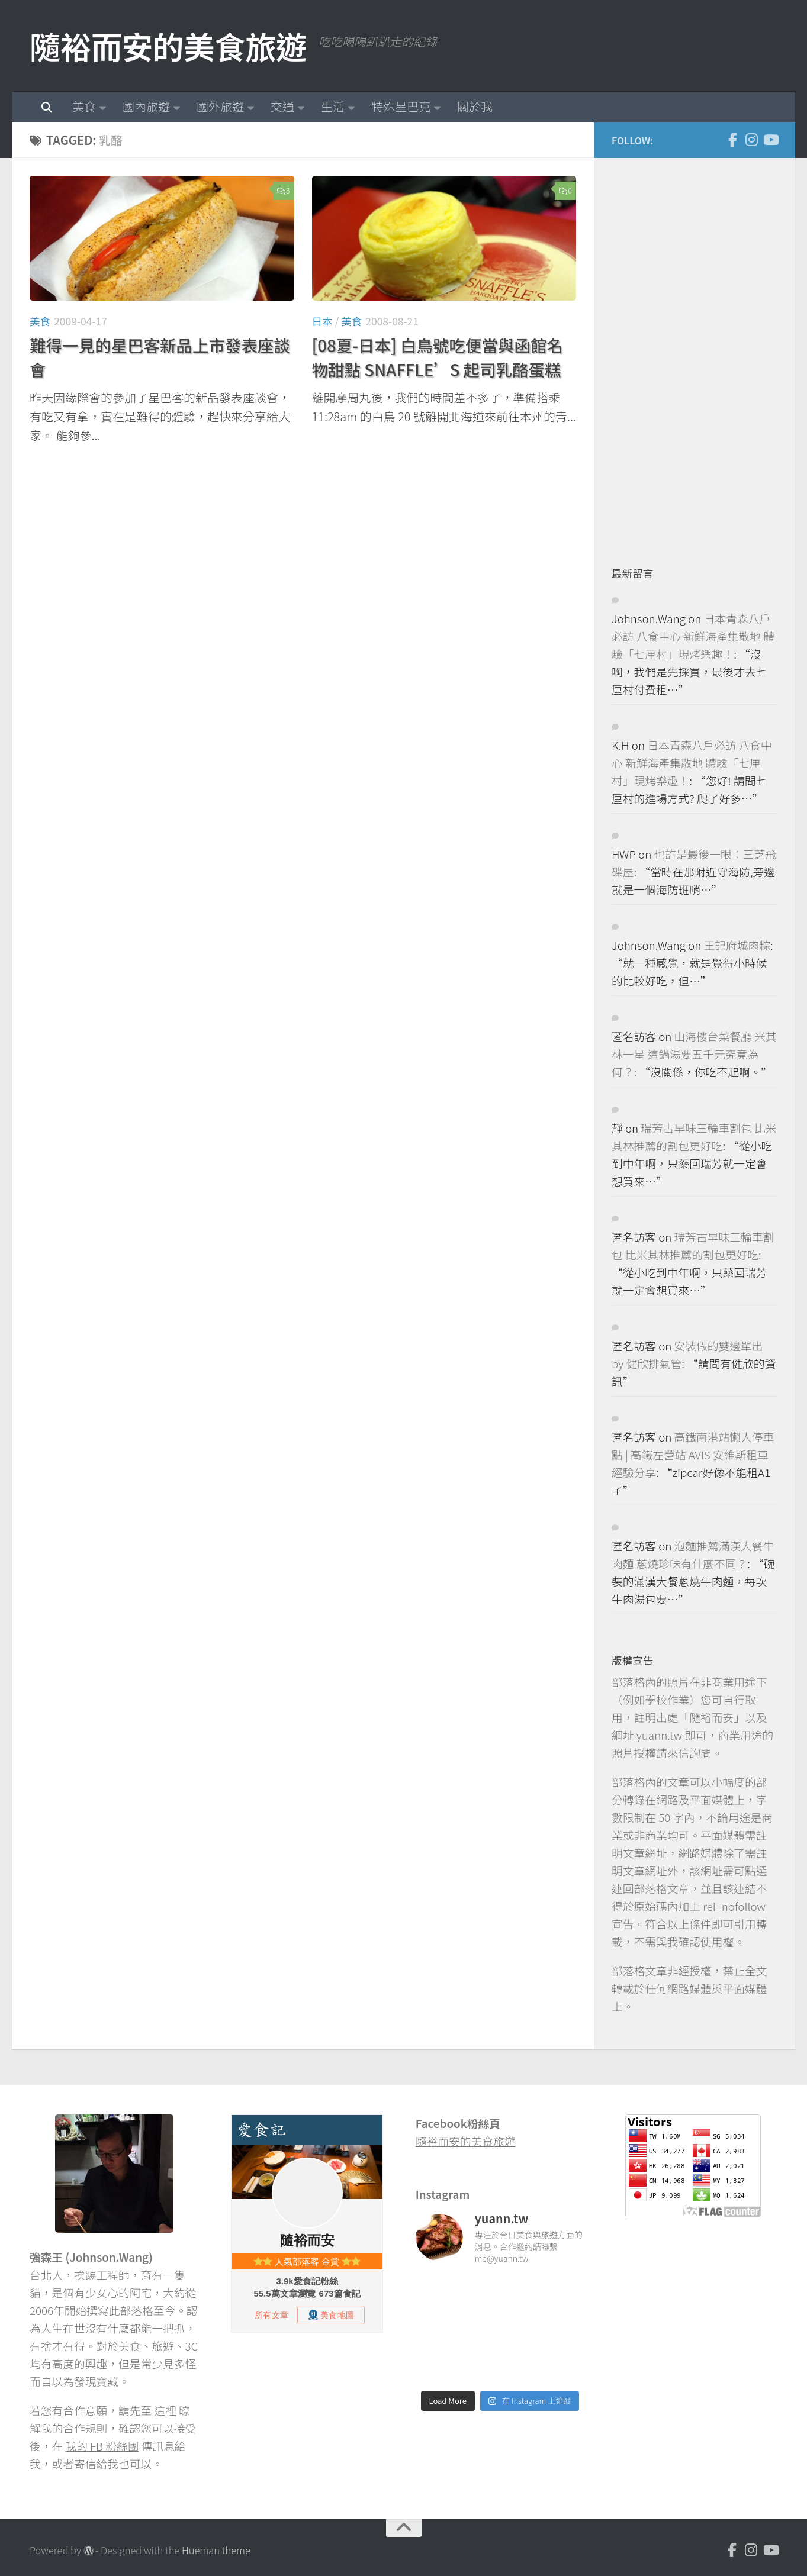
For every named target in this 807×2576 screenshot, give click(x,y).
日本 (322, 321)
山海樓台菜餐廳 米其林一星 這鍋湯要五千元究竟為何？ (694, 1053)
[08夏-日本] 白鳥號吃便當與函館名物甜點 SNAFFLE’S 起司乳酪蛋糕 (437, 357)
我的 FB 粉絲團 (102, 2446)
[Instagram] (751, 140)
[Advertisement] (700, 353)
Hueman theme (216, 2550)
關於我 (475, 106)
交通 (282, 106)
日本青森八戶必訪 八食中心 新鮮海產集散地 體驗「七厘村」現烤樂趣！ (693, 636)
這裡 (165, 2410)
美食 (84, 106)
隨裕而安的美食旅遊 (168, 46)
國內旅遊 (146, 106)
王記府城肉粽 (736, 945)
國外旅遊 (220, 106)
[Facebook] (732, 140)
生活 (333, 106)
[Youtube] (770, 140)
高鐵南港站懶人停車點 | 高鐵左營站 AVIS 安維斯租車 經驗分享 (693, 1454)
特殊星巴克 (400, 106)
